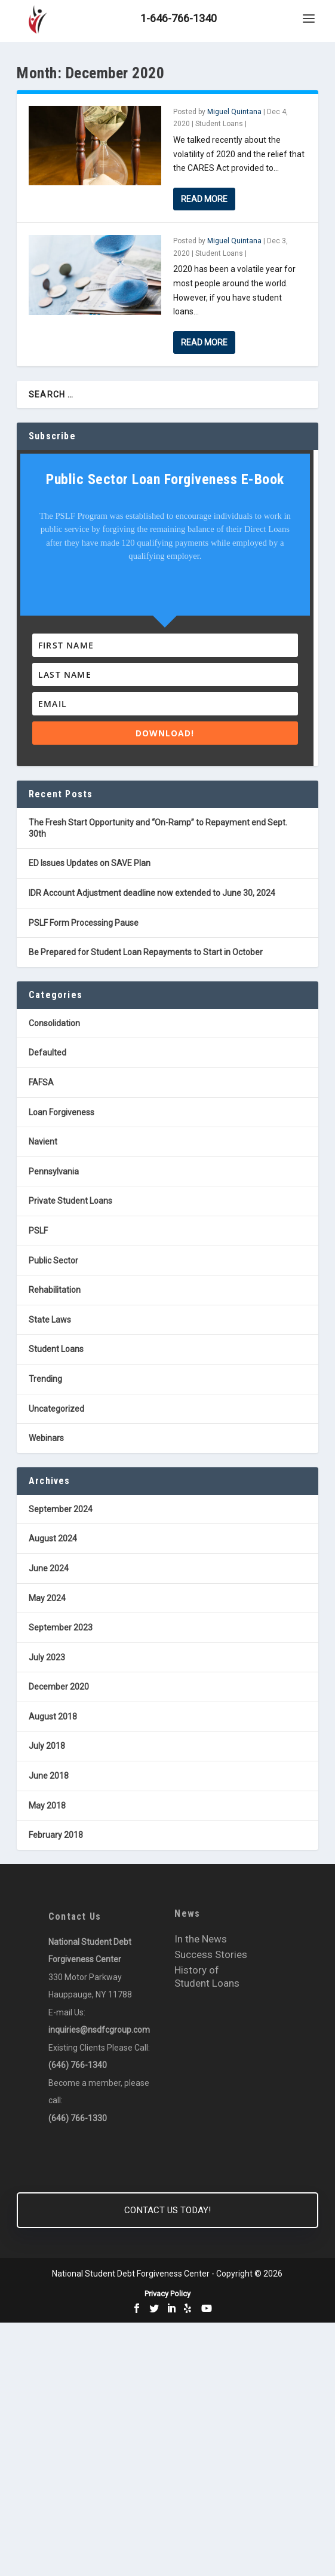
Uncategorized (56, 1409)
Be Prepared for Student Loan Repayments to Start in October (146, 952)
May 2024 (47, 1598)
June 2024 (49, 1568)
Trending (45, 1379)
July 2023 (47, 1657)
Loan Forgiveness (61, 1112)
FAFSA (41, 1082)
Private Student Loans (70, 1201)
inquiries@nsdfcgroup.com (99, 2030)
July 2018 (47, 1746)
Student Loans (219, 124)
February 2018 (56, 1835)
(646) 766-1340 (77, 2065)
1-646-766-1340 (178, 18)
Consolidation (54, 1023)
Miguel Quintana (234, 112)
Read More (204, 199)
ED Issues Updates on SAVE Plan (89, 863)
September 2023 (61, 1627)
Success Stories (210, 1954)
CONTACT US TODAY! (167, 2210)
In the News (200, 1939)
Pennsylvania (54, 1171)
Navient (43, 1141)
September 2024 (61, 1509)
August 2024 (53, 1538)
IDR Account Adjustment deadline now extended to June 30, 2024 (152, 893)
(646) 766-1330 (77, 2118)
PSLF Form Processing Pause (84, 923)
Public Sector (53, 1260)
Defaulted (47, 1052)
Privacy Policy (167, 2293)
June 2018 (49, 1775)
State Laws (50, 1319)
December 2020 (59, 1686)
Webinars (46, 1438)
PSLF (38, 1230)
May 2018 (47, 1805)
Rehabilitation (55, 1290)
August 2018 (53, 1716)
